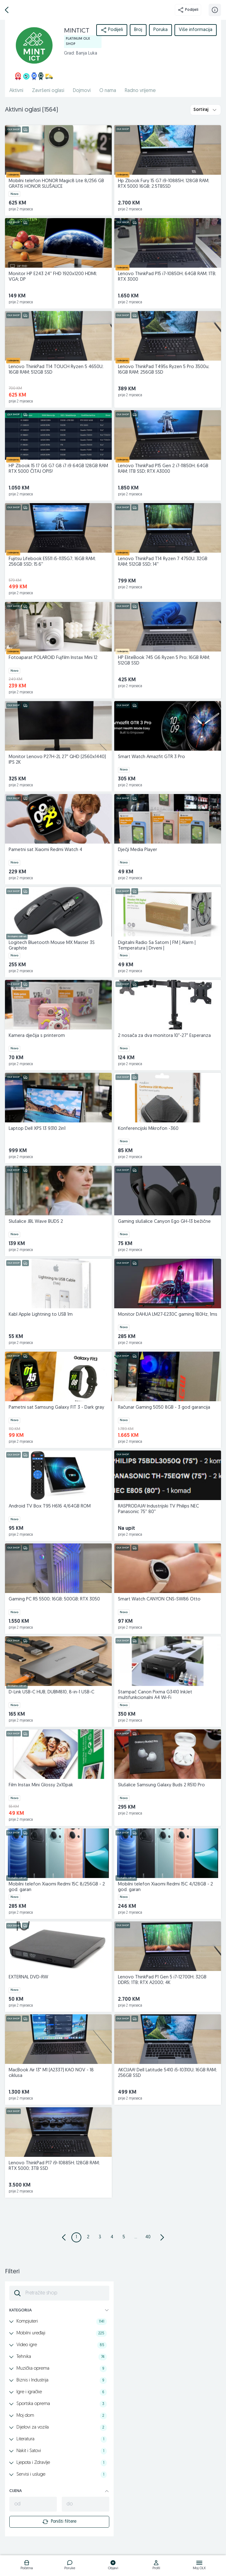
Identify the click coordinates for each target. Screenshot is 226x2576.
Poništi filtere (59, 2522)
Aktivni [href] (16, 90)
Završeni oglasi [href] (48, 90)
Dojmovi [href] (82, 90)
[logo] (26, 2565)
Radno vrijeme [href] (140, 90)
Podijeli (188, 10)
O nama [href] (107, 90)
